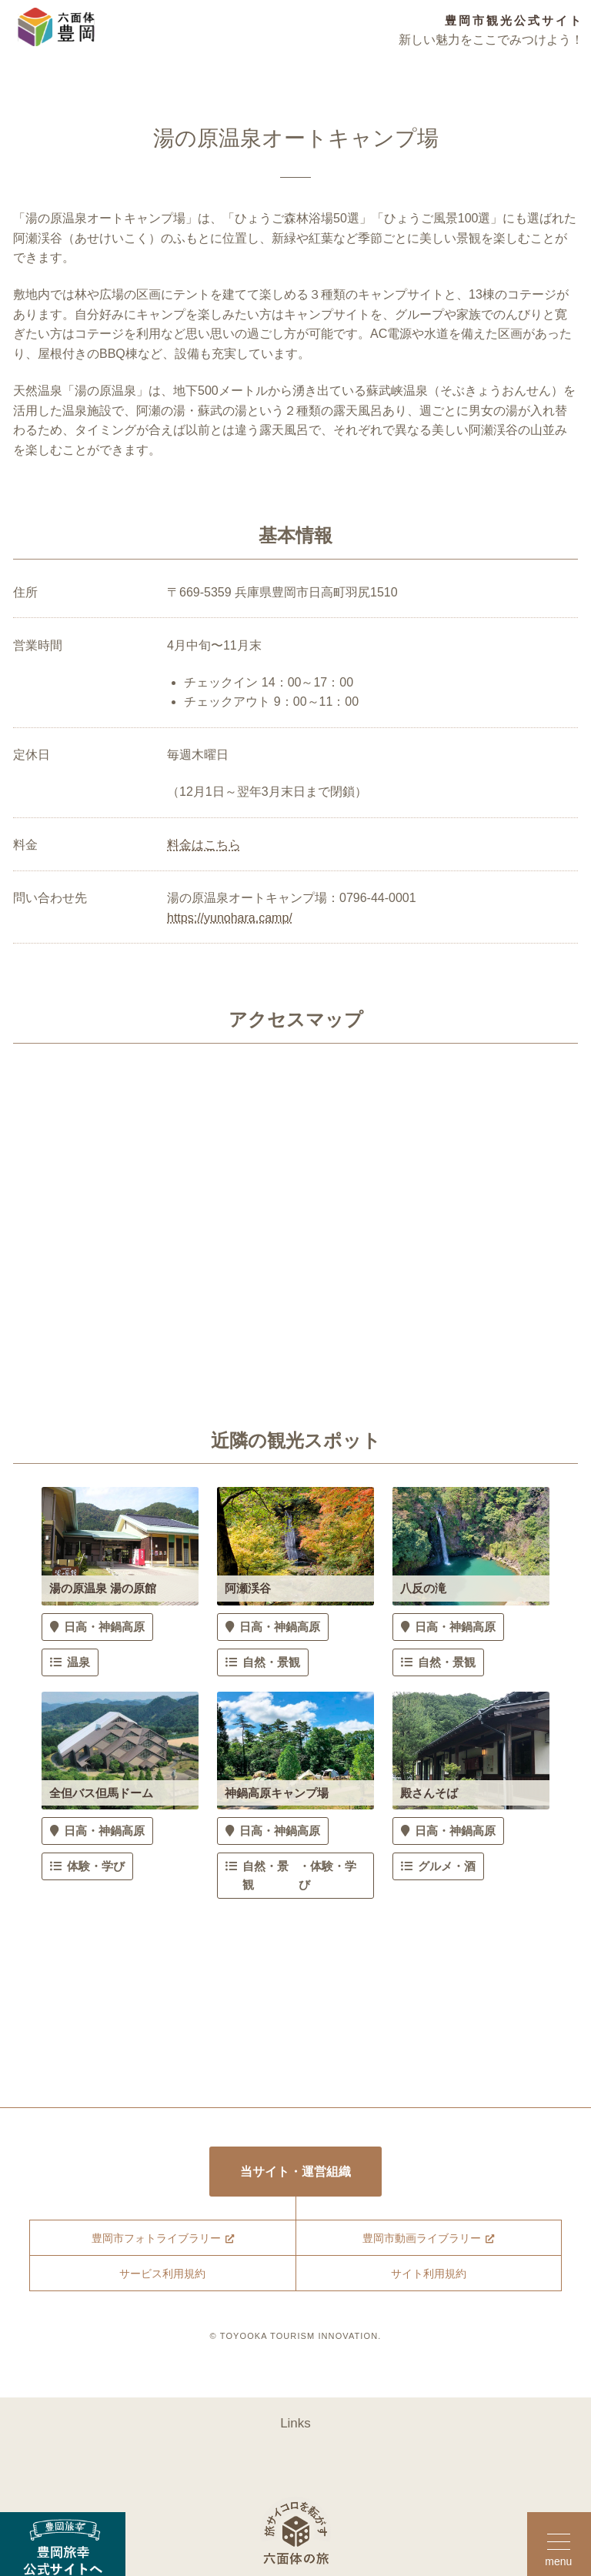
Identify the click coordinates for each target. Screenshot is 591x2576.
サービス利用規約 (162, 2277)
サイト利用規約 (428, 2277)
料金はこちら (204, 844)
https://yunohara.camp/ (229, 917)
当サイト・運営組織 (296, 2172)
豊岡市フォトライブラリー (155, 2240)
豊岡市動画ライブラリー (421, 2240)
